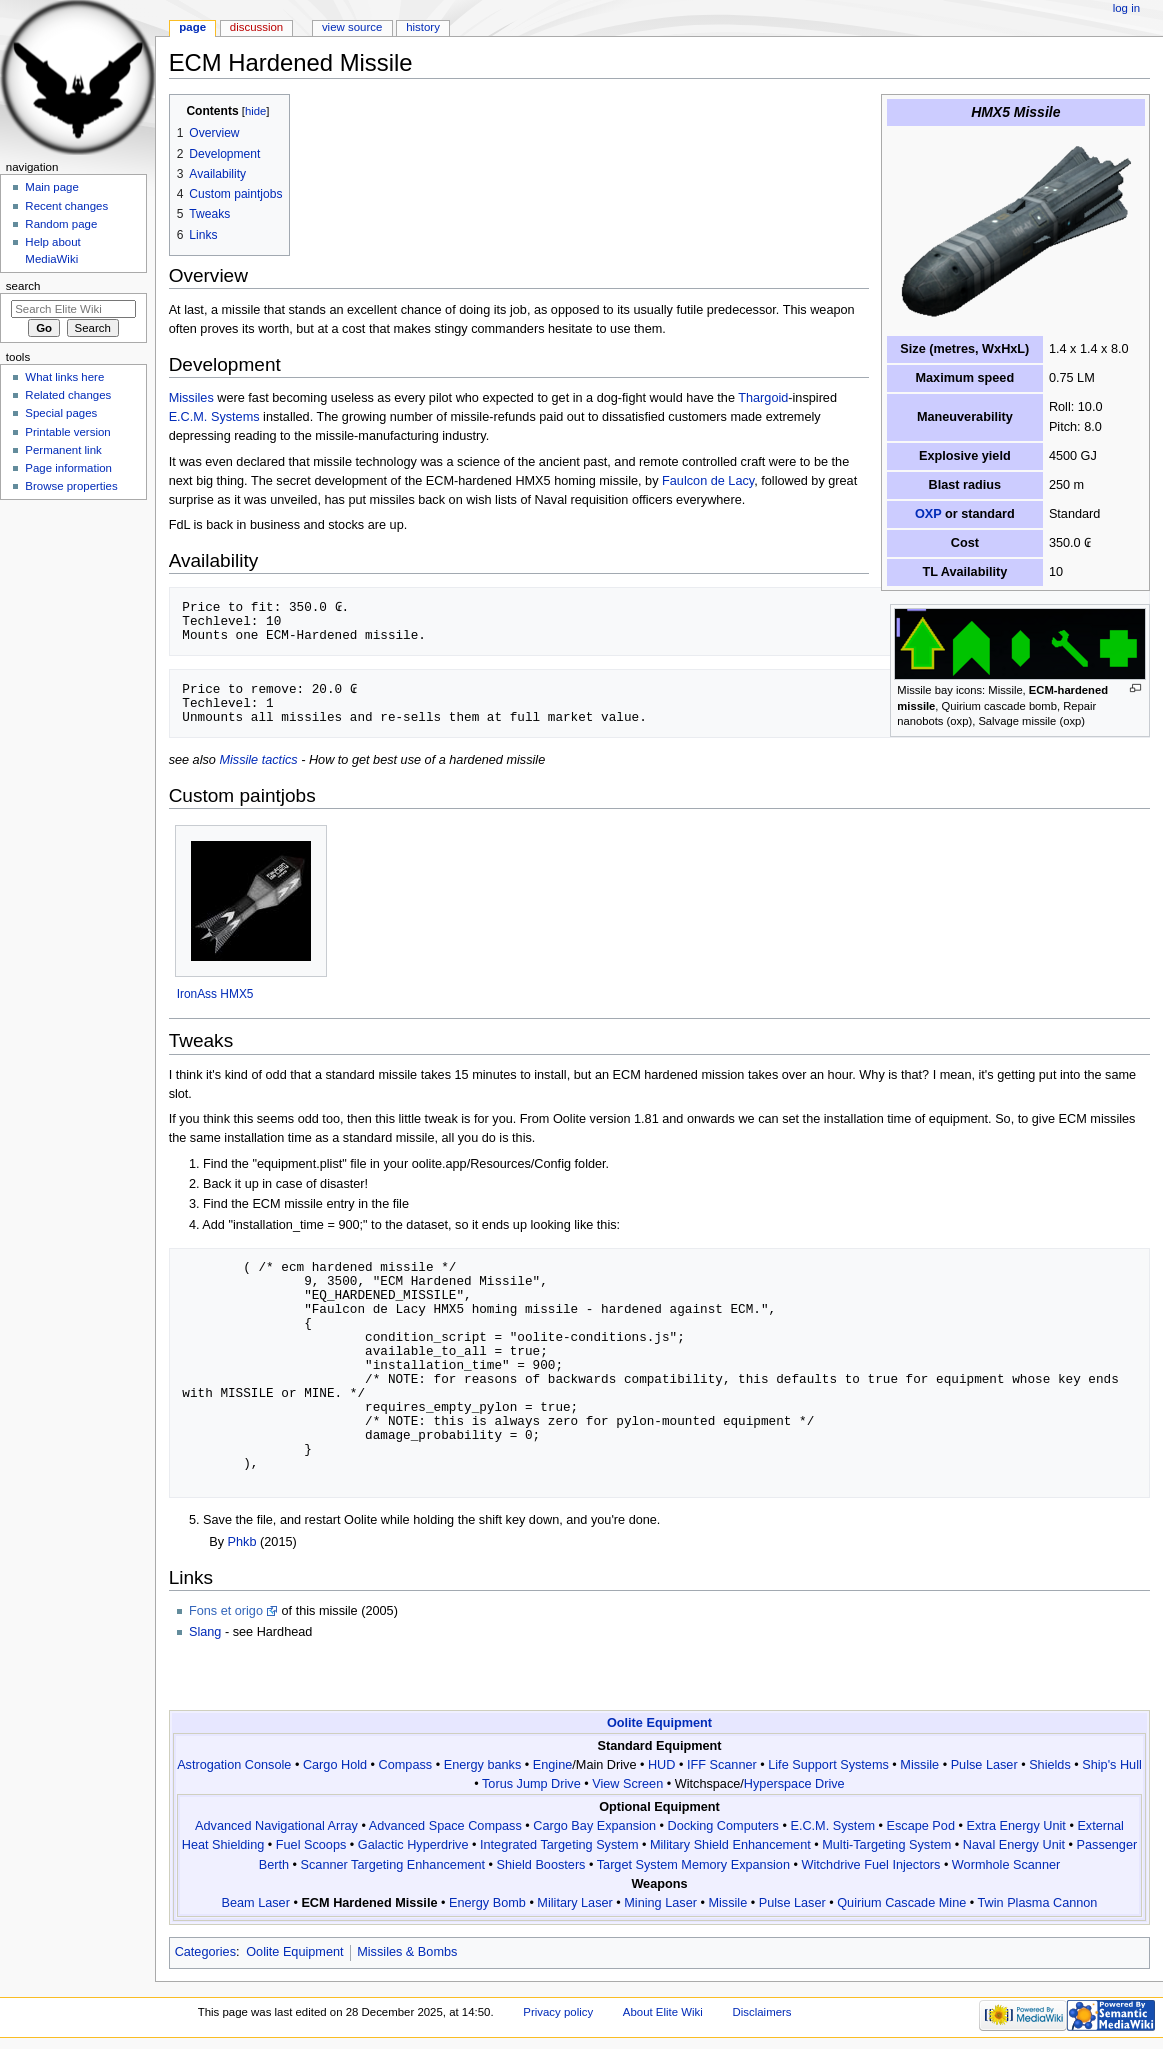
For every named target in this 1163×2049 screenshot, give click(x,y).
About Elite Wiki (663, 2012)
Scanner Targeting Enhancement (393, 1865)
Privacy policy (558, 2012)
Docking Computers (723, 1826)
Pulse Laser (984, 1765)
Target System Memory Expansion (693, 1865)
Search (23, 286)
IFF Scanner (722, 1765)
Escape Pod (921, 1826)
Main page (52, 187)
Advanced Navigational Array (276, 1826)
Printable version (67, 432)
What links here (64, 377)
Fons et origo (226, 1611)
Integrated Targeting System (559, 1845)
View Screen (627, 1784)
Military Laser (574, 1903)
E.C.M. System (832, 1826)
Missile (919, 1765)
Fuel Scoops (311, 1845)
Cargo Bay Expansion (594, 1826)
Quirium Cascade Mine (901, 1903)
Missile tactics (258, 760)
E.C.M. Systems (214, 417)
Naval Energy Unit (1014, 1845)
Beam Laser (256, 1903)
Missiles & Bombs (407, 1952)
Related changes (68, 395)
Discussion (256, 27)
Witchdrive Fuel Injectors (870, 1865)
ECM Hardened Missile (369, 1903)
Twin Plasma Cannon (1038, 1903)
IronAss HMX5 (215, 994)
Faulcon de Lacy (708, 481)
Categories (205, 1952)
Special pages (61, 413)
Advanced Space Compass (445, 1826)
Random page (61, 224)
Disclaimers (762, 2012)
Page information (68, 468)
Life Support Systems (828, 1765)
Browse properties (71, 486)
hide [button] (255, 111)
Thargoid (763, 398)
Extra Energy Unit (1015, 1826)
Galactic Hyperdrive (413, 1845)
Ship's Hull (1112, 1765)
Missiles (191, 398)
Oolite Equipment (659, 1723)
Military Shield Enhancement (730, 1845)
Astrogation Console (234, 1765)
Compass (406, 1765)
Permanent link (63, 450)
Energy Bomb (487, 1903)
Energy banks (483, 1765)
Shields (1050, 1765)
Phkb (242, 1542)
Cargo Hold (335, 1765)
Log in (1126, 8)
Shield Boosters (541, 1865)
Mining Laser (660, 1903)
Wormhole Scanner (1006, 1865)
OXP (928, 514)
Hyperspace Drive (794, 1784)
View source (352, 27)
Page (192, 27)
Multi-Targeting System (886, 1845)
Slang (205, 1632)
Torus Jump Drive (531, 1784)
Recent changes (66, 206)
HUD (662, 1765)
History (423, 27)
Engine (553, 1765)
